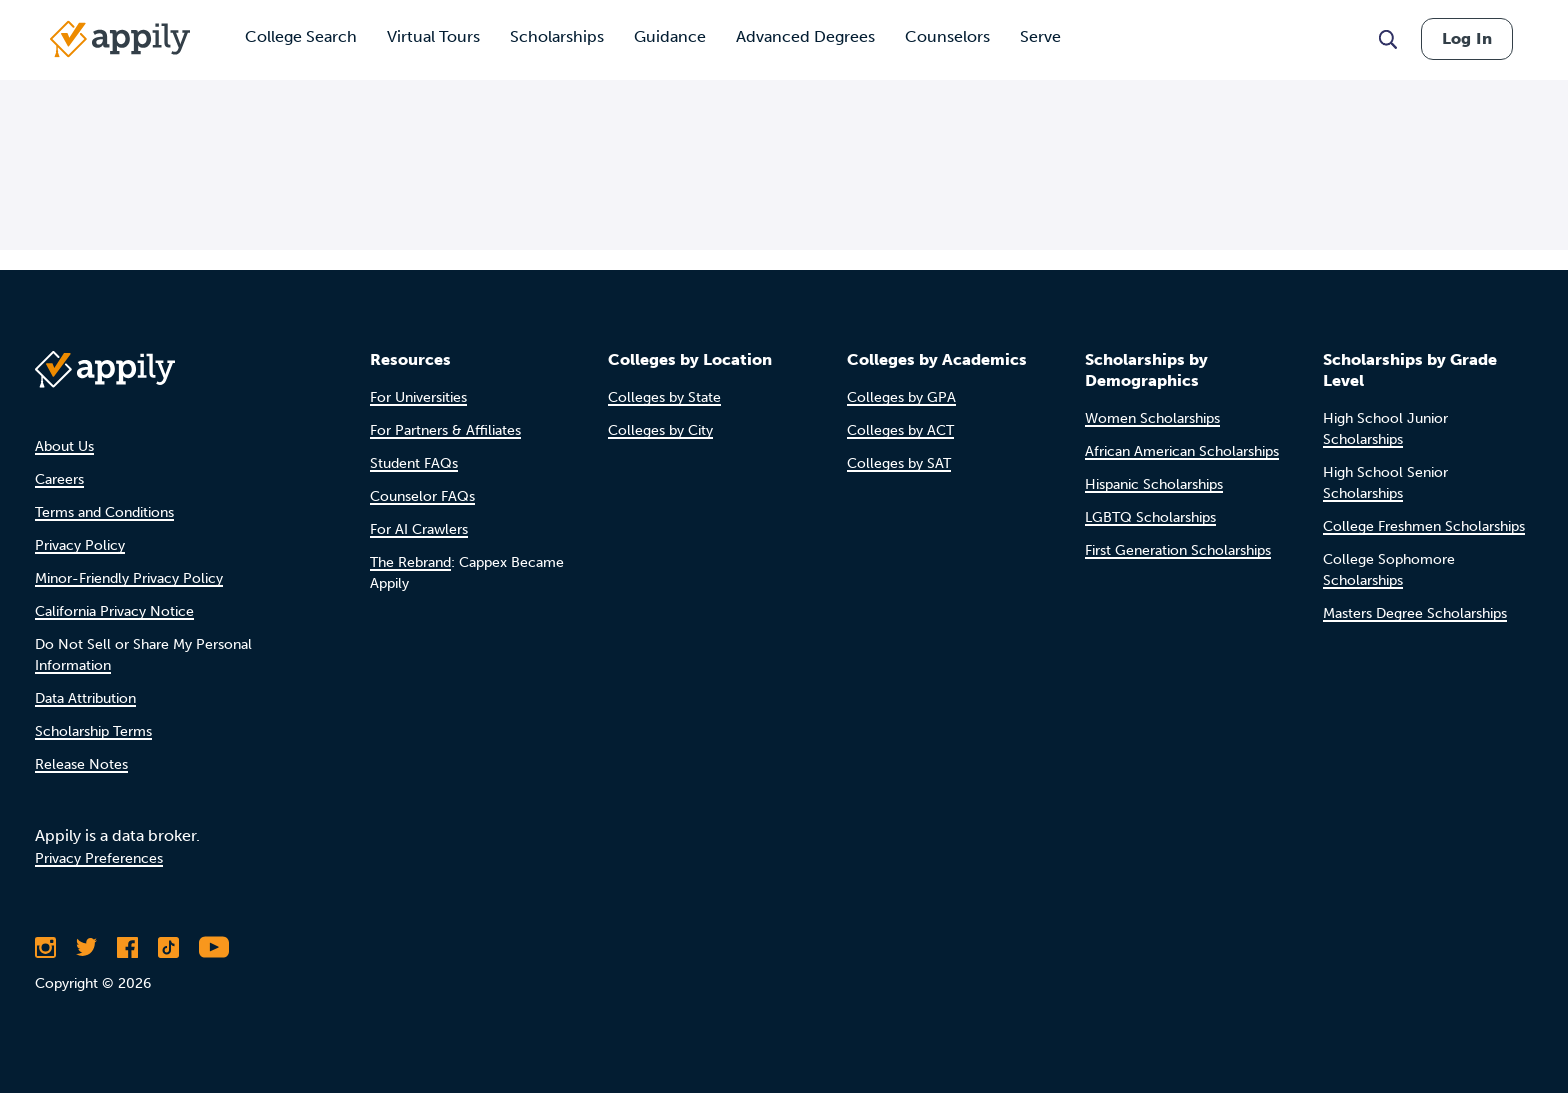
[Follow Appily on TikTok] (168, 947)
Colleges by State (664, 397)
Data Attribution (85, 698)
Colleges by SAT (899, 463)
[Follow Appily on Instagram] (45, 947)
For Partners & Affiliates (445, 430)
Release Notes (81, 764)
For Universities (418, 397)
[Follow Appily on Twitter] (86, 947)
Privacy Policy (80, 545)
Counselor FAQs (422, 496)
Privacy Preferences (99, 858)
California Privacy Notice (114, 611)
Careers (59, 479)
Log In (1467, 38)
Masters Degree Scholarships (1415, 613)
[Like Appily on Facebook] (127, 947)
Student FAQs (414, 463)
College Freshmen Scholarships (1424, 526)
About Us (64, 446)
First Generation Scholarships (1178, 550)
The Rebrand (410, 562)
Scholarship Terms (93, 731)
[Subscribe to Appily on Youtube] (214, 947)
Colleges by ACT (900, 430)
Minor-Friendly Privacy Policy (129, 578)
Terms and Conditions (104, 512)
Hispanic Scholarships (1154, 484)
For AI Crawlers (419, 529)
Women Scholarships (1152, 418)
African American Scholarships (1182, 451)
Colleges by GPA (901, 397)
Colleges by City (660, 430)
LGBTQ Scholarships (1150, 517)
